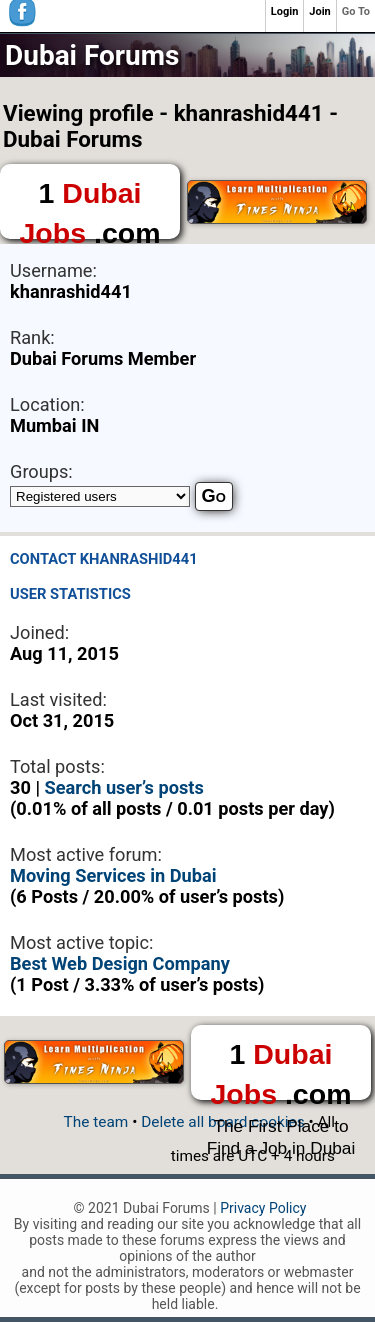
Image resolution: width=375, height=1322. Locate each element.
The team (96, 1122)
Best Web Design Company (120, 963)
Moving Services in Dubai (113, 875)
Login (285, 11)
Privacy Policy (263, 1208)
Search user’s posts (124, 787)
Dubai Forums (92, 55)
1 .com (90, 208)
